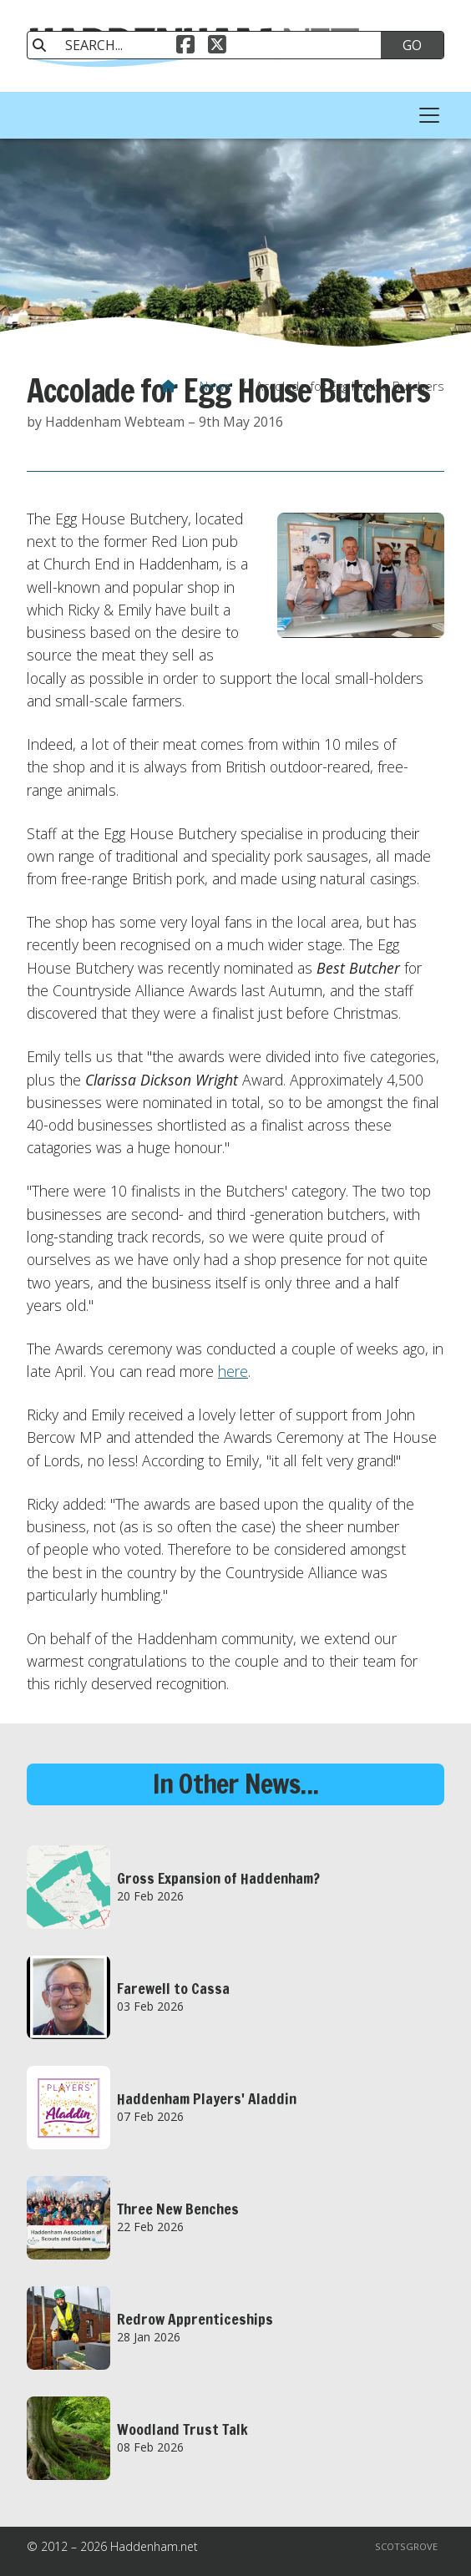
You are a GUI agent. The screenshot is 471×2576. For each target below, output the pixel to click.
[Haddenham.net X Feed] (217, 47)
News (215, 385)
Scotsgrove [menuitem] (406, 2546)
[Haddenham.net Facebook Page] (185, 47)
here (233, 1371)
